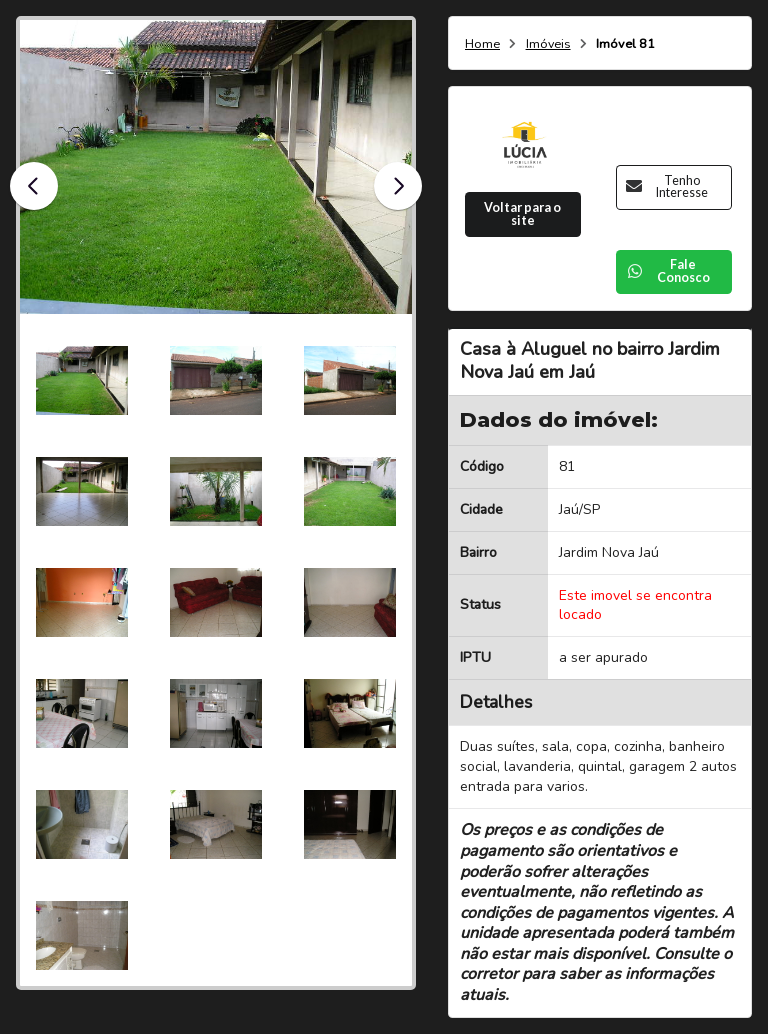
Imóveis (548, 44)
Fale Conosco (668, 271)
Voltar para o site (522, 214)
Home (482, 44)
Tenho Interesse (667, 187)
